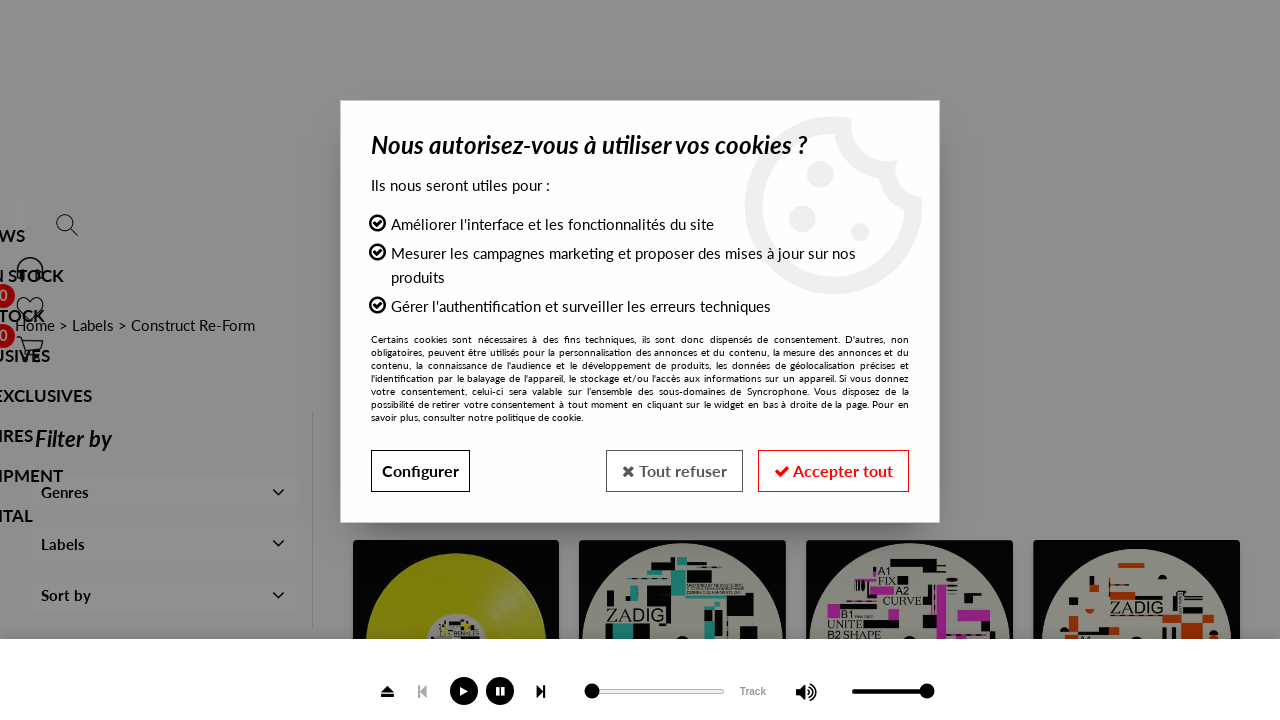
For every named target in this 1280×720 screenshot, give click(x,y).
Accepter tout (833, 470)
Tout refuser (674, 470)
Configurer (420, 470)
